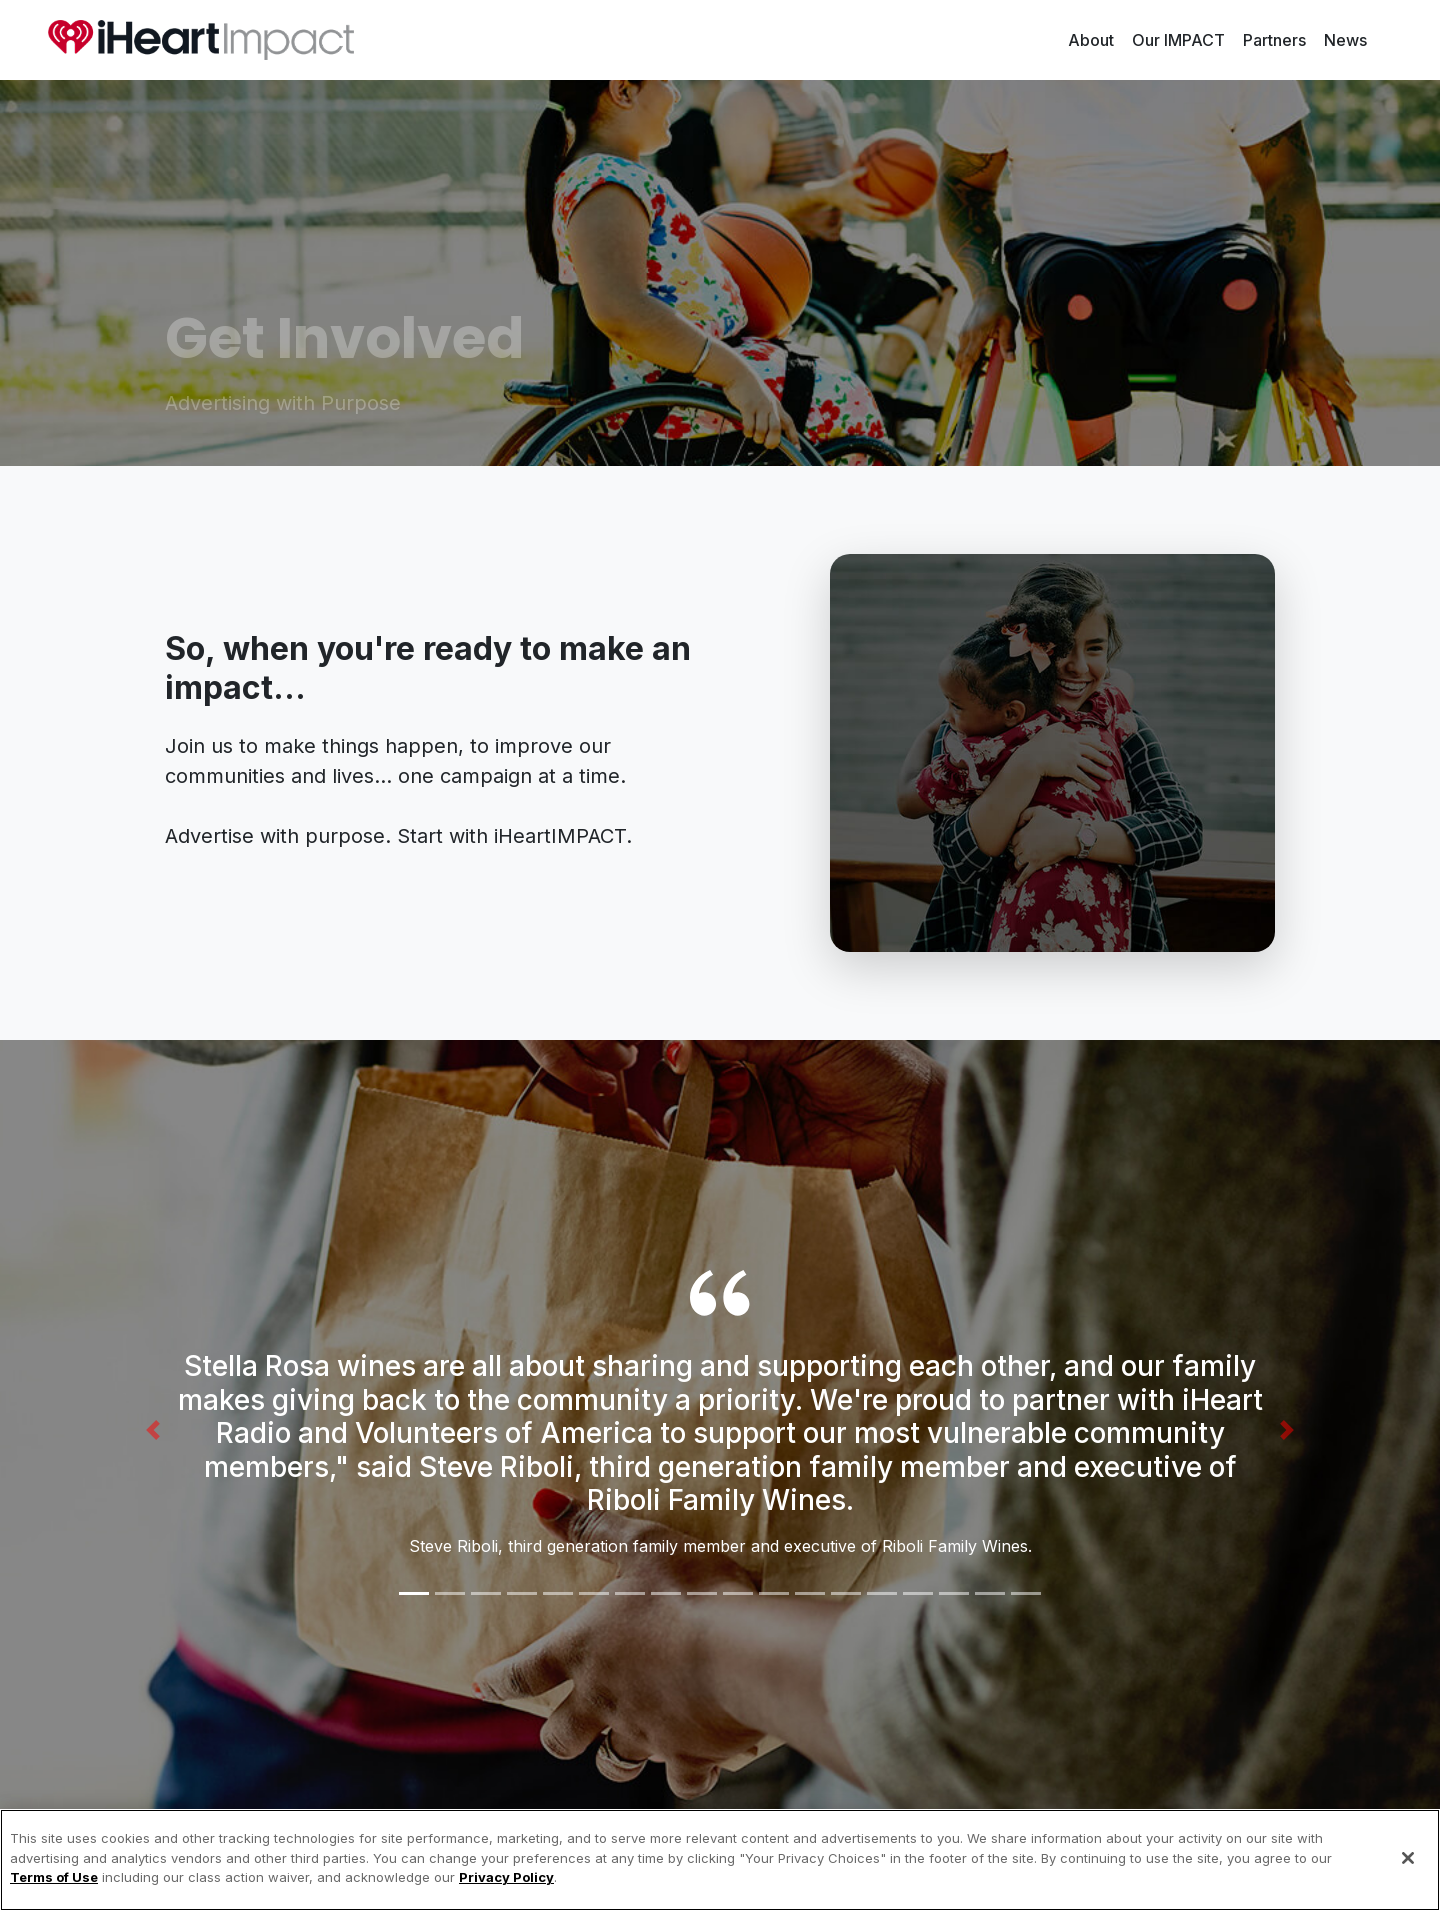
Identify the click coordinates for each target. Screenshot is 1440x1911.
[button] (248, 1429)
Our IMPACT (1178, 40)
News (1345, 40)
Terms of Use (54, 1877)
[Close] (1408, 1858)
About (1095, 38)
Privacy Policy (506, 1877)
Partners (1274, 40)
